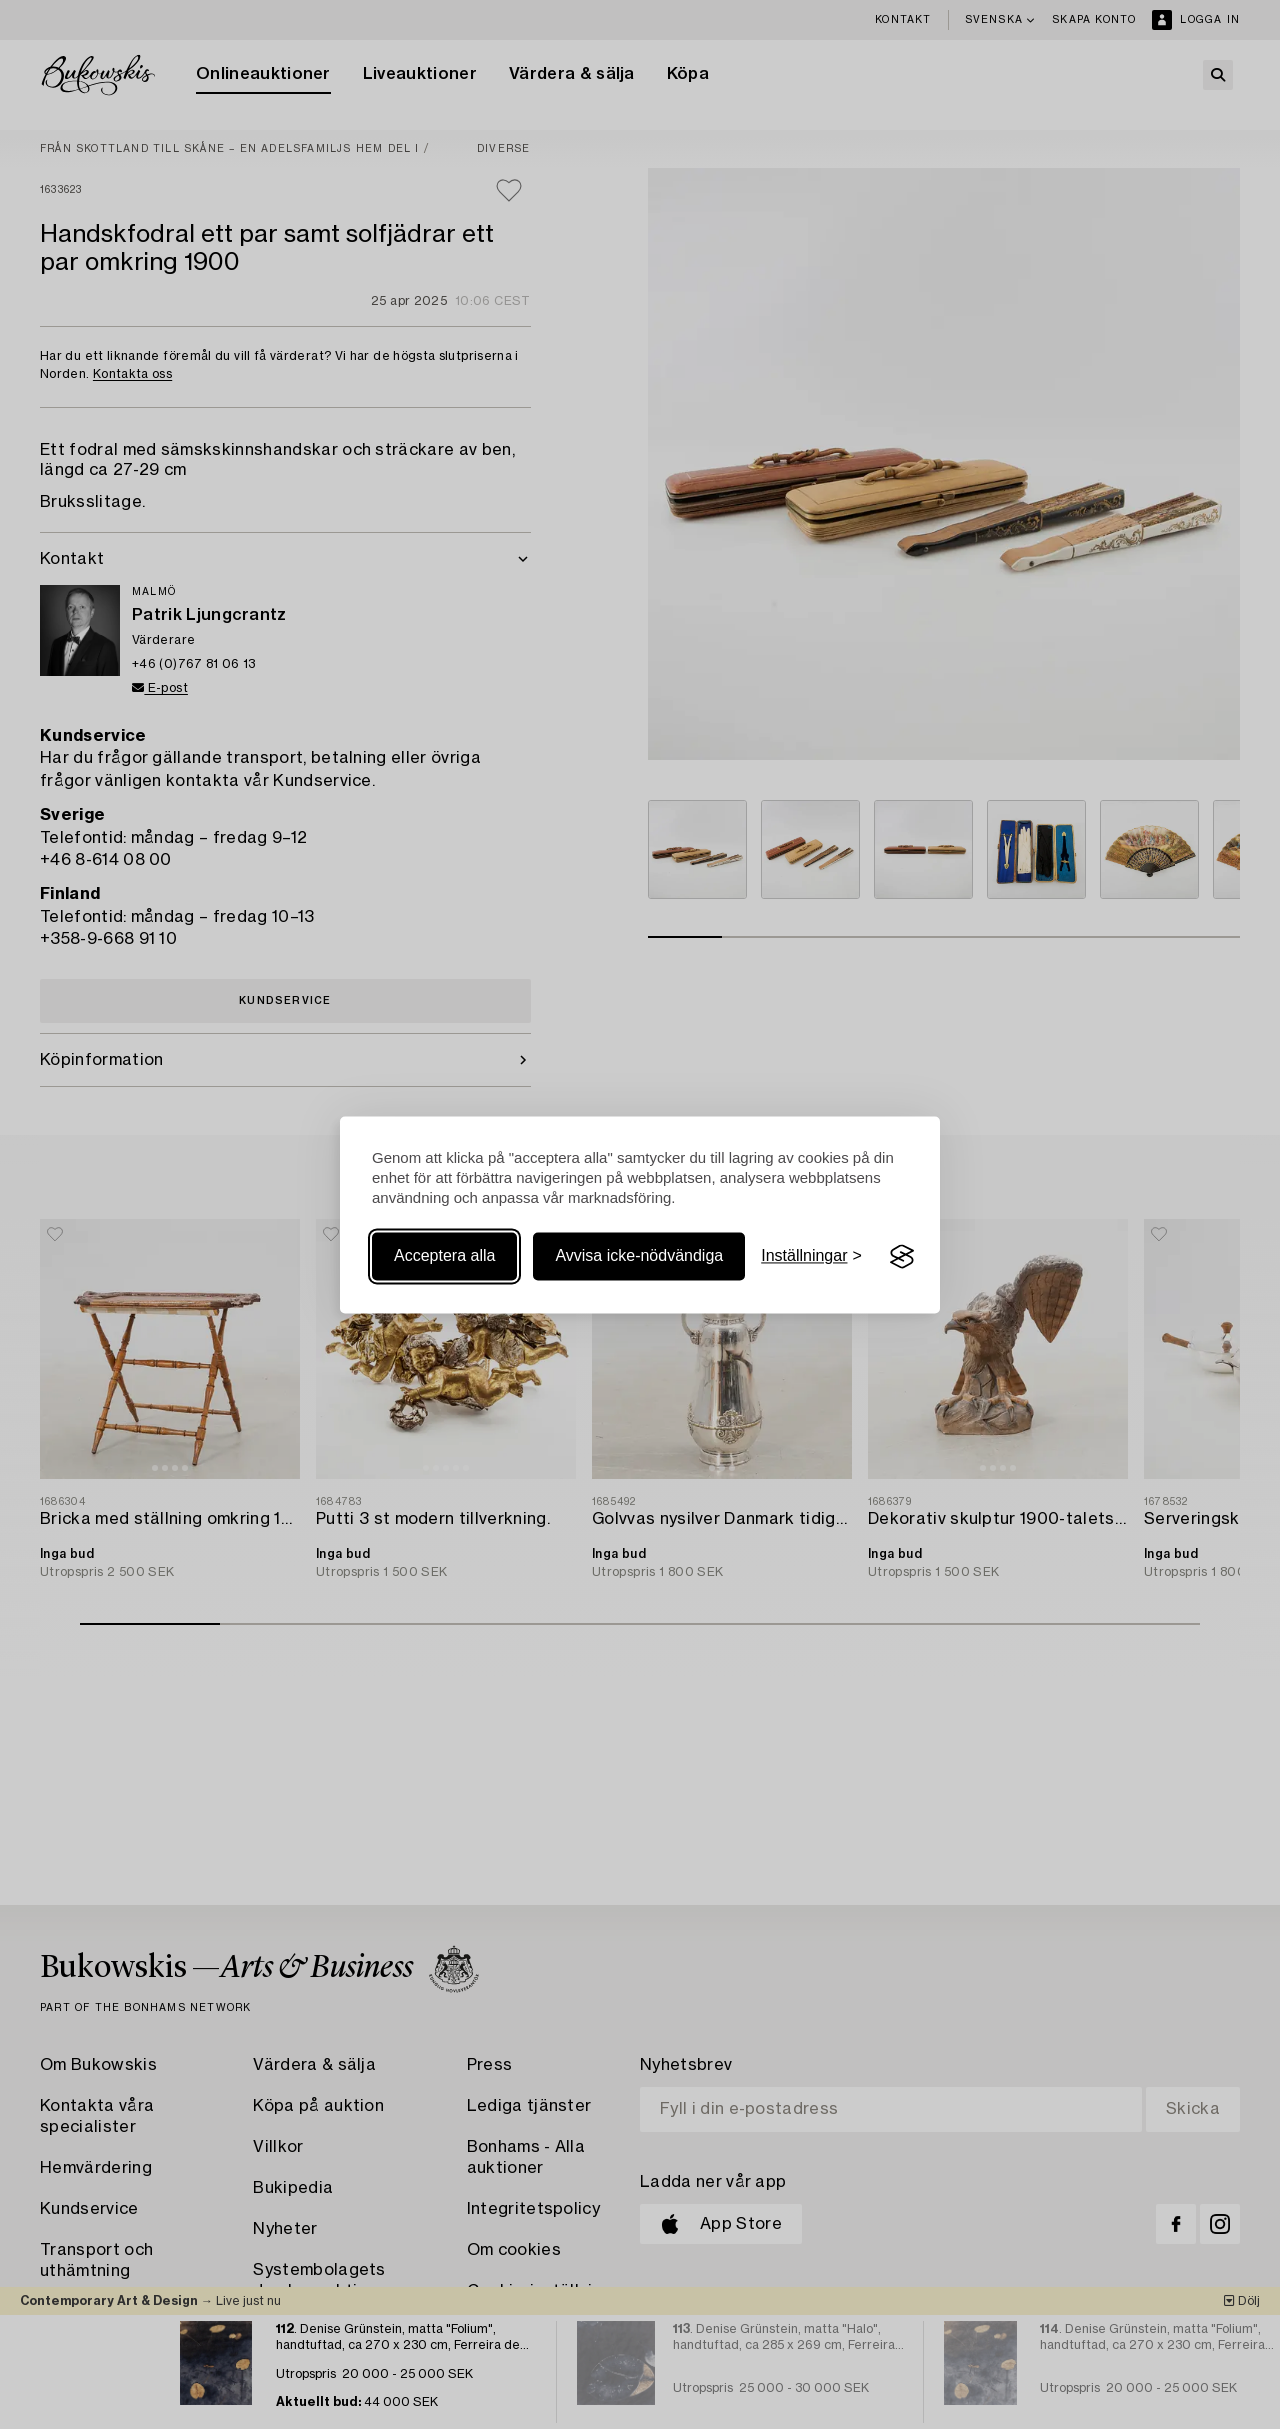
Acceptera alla (444, 1256)
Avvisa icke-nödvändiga (639, 1256)
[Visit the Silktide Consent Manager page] (902, 1257)
